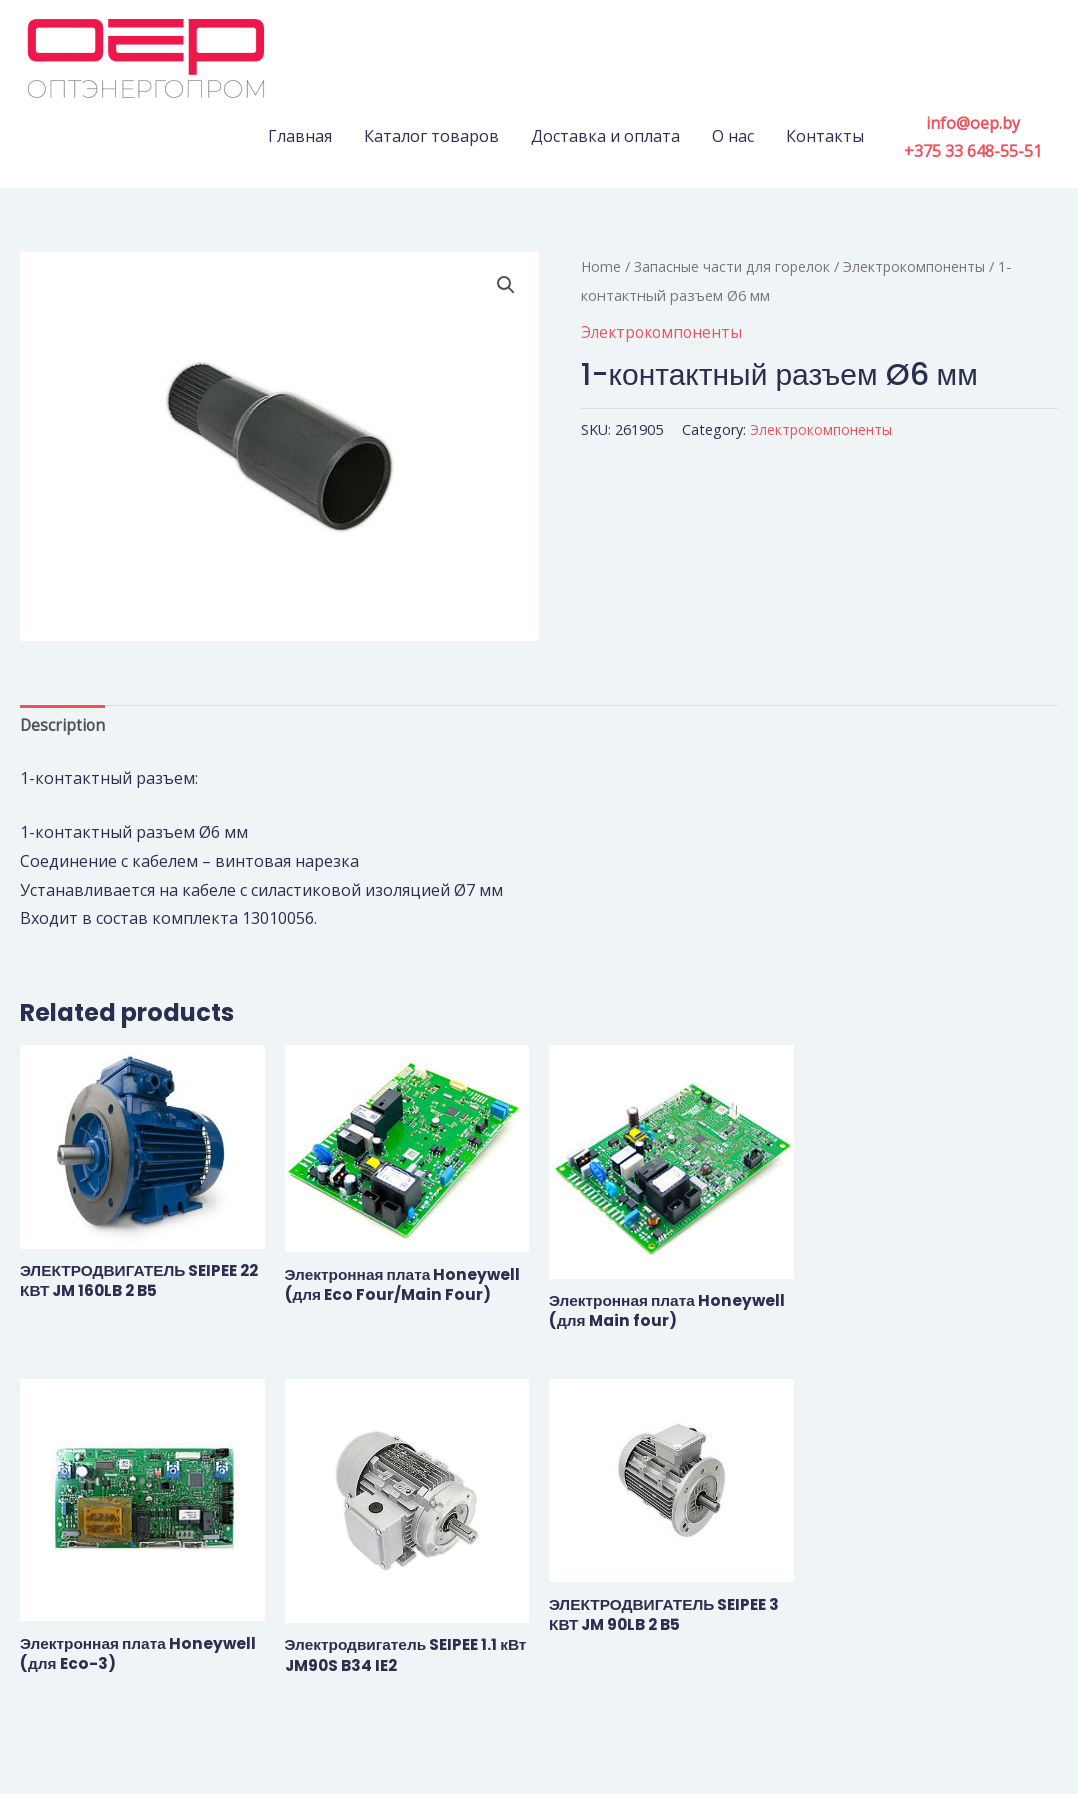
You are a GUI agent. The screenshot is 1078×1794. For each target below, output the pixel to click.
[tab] (63, 727)
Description (63, 727)
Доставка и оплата (605, 136)
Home (601, 266)
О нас (733, 136)
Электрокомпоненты (923, 266)
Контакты (825, 136)
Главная (300, 136)
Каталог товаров (431, 136)
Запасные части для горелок (736, 266)
